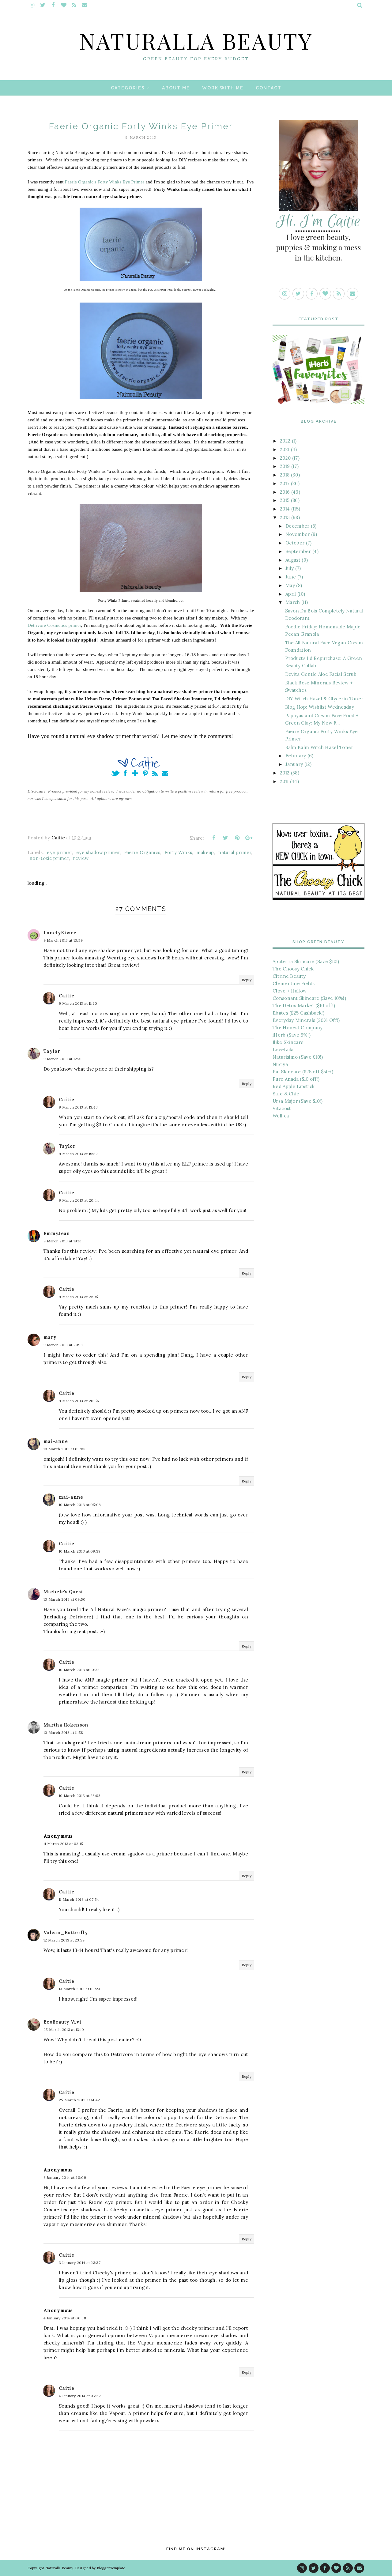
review (81, 858)
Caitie (66, 996)
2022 (285, 441)
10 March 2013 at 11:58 (63, 1732)
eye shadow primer (98, 852)
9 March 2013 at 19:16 (62, 1241)
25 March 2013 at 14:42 (79, 2100)
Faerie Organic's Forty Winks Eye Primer (104, 181)
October (294, 543)
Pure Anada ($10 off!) (296, 1079)
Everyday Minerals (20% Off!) (306, 1020)
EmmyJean (56, 1233)
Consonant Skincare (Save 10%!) (309, 998)
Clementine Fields (294, 983)
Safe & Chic (286, 1094)
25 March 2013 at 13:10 (63, 2029)
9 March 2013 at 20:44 (79, 1200)
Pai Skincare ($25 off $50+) (303, 1072)
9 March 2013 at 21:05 (78, 1296)
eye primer (59, 852)
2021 (284, 449)
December (297, 526)
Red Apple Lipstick (294, 1086)
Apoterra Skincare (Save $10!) (306, 961)
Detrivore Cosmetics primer (54, 625)
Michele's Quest (63, 1592)
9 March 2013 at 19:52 (78, 1153)
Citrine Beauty (289, 976)
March (292, 602)
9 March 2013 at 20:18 (63, 1345)
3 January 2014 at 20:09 (64, 2177)
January (294, 764)
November (297, 534)
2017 (284, 483)
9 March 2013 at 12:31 (62, 1058)
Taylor (51, 1051)
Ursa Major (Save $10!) (298, 1101)
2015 (284, 500)
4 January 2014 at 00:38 (64, 2318)
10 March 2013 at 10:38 (79, 1669)
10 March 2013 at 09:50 (64, 1599)
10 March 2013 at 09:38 (80, 1551)
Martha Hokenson (66, 1725)
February (295, 756)
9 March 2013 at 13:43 (78, 1107)
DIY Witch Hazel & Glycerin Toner (324, 699)
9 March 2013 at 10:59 (63, 940)
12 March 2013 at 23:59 (64, 1940)
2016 (285, 492)
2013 (285, 517)
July (289, 568)
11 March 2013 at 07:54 (79, 1899)
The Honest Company (297, 1027)
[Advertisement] (318, 1227)
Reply (247, 979)
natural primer (234, 852)
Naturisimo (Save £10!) (298, 1057)
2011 (284, 781)
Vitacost (282, 1108)
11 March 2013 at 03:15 (63, 1843)
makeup (205, 852)
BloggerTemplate (111, 2568)
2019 (285, 466)
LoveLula (283, 1050)
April (290, 594)
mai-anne (55, 1441)
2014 (285, 509)
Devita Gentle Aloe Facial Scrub (320, 674)
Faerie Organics (142, 852)
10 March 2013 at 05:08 (64, 1449)
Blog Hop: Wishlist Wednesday (319, 707)
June (290, 577)
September (298, 551)
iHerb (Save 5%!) (292, 1035)
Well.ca (281, 1116)
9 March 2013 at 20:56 (79, 1401)
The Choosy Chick (293, 969)
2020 (285, 458)
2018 (284, 475)
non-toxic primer (49, 858)
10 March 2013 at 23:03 (80, 1795)
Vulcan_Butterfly (65, 1932)
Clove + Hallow (290, 991)
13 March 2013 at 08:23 (79, 1989)
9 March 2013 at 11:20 (78, 1003)
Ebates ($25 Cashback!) (299, 1013)
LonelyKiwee (59, 933)
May (290, 585)
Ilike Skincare (288, 1042)
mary (49, 1337)
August (292, 560)
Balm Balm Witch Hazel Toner (319, 747)
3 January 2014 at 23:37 (79, 2262)
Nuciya (280, 1064)
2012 (284, 773)
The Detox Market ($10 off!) (304, 1005)
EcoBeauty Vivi (62, 2022)
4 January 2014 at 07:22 (80, 2395)
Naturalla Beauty (196, 40)
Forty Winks (178, 852)
